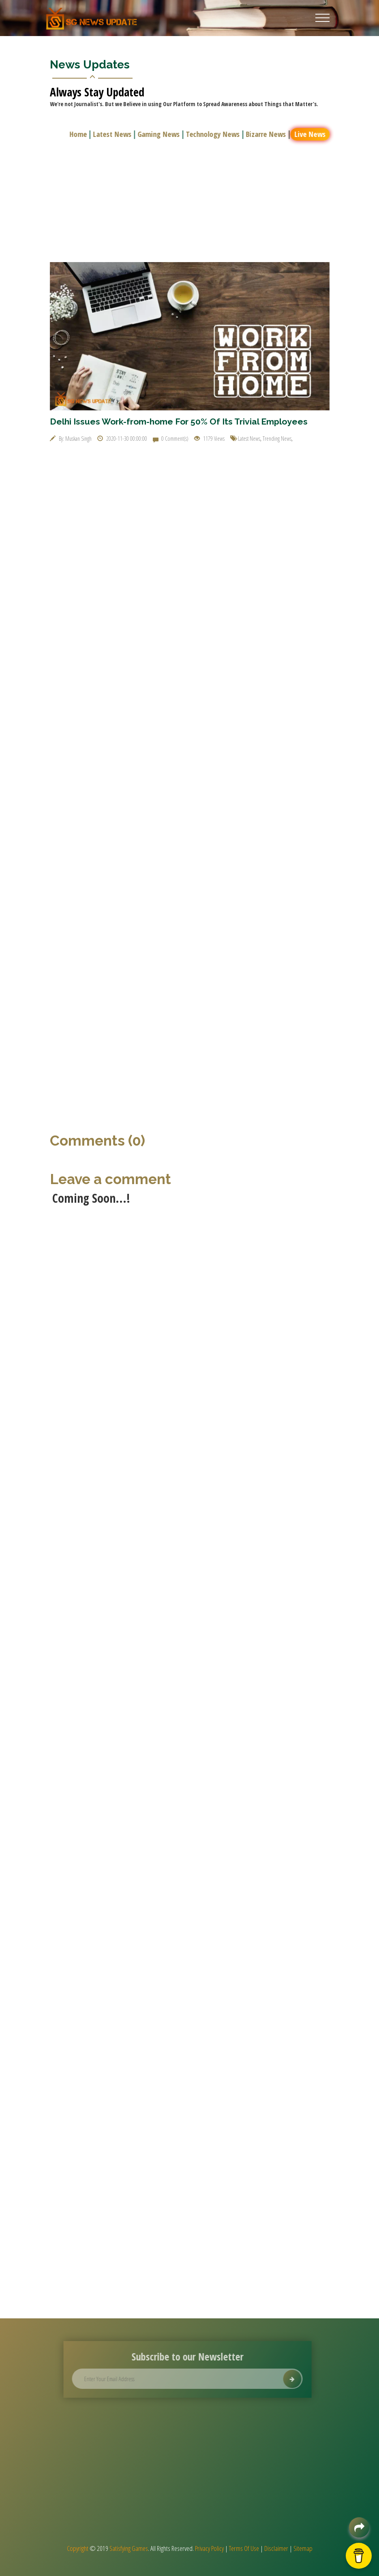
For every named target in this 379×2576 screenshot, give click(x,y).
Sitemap (303, 2548)
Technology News (214, 134)
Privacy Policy (209, 2548)
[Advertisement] (190, 201)
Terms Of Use (244, 2548)
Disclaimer (276, 2548)
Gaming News (160, 134)
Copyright (77, 2548)
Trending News (277, 438)
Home (79, 134)
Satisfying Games (128, 2548)
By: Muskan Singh (71, 438)
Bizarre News (267, 134)
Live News (311, 134)
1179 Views (209, 438)
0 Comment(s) (170, 438)
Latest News (113, 134)
